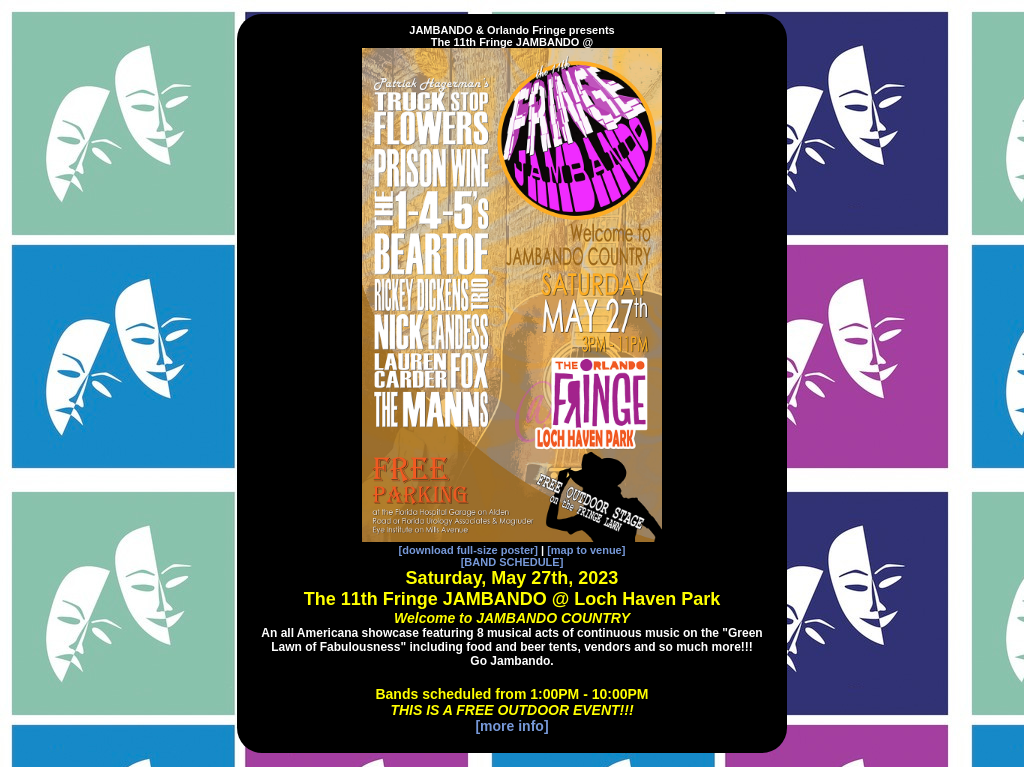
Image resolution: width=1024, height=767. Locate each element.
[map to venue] (586, 550)
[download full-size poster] (468, 550)
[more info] (511, 726)
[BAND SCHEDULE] (512, 562)
